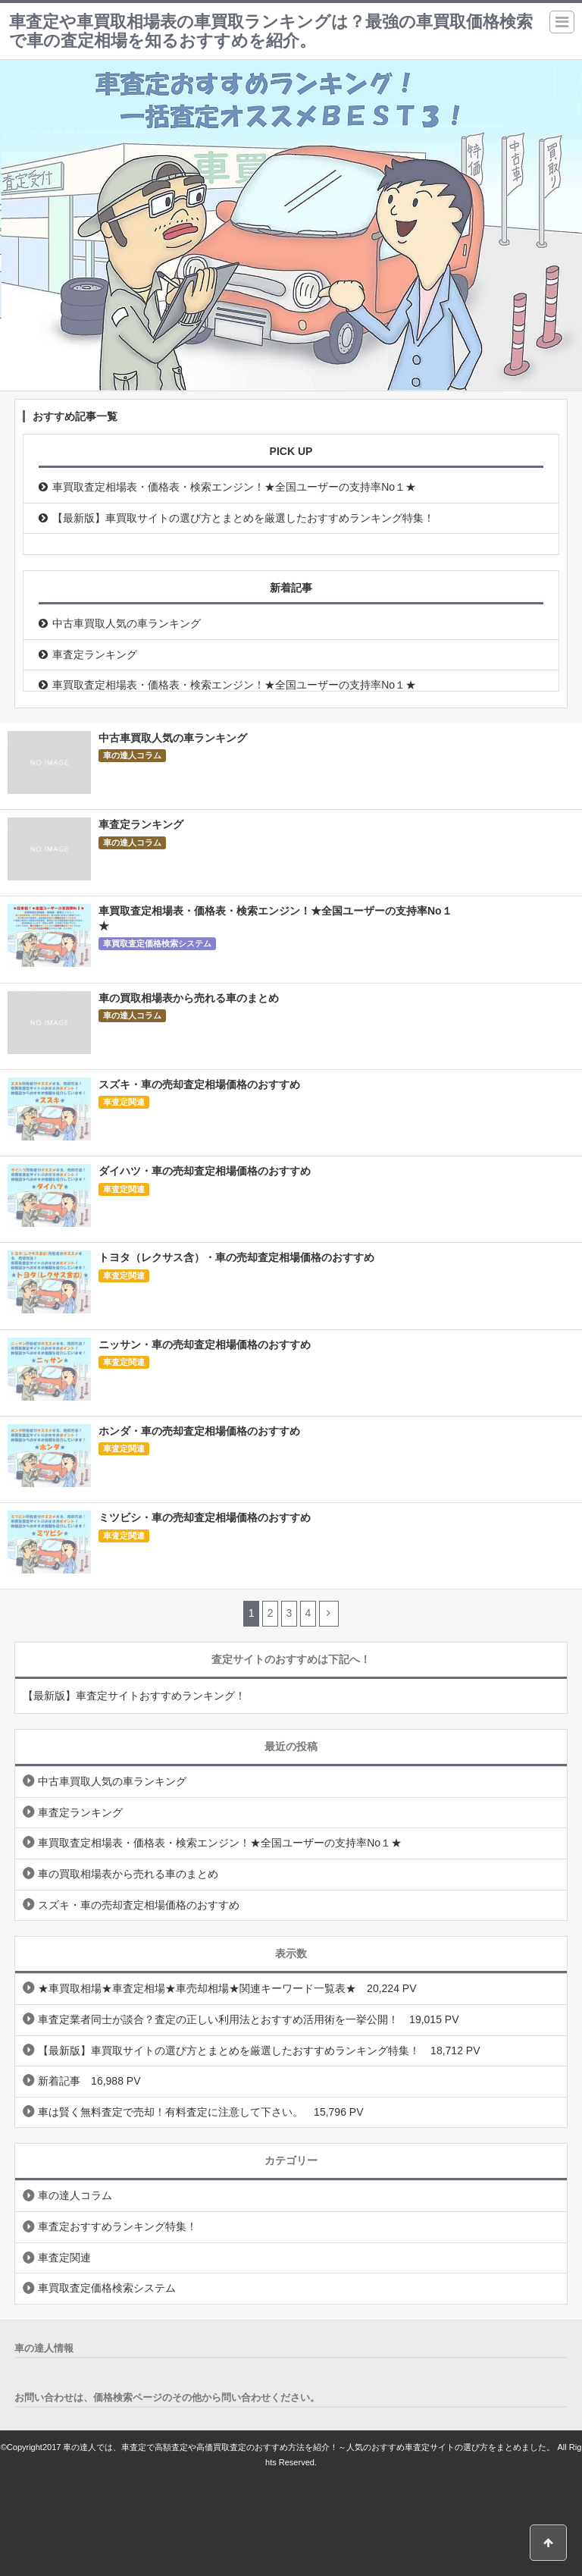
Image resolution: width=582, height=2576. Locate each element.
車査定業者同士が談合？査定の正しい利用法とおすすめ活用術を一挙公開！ (218, 2019)
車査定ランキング (94, 654)
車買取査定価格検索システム (157, 943)
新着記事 (59, 2081)
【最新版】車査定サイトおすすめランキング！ (134, 1696)
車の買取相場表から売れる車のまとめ (189, 998)
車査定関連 (124, 1101)
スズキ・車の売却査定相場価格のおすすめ (199, 1084)
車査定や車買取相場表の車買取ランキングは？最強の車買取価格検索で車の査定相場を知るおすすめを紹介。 (271, 31)
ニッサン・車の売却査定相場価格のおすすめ (205, 1344)
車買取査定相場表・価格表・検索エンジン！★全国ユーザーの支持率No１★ (234, 487)
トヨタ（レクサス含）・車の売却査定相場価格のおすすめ (236, 1257)
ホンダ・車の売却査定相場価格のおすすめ (199, 1431)
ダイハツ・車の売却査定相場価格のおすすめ (205, 1171)
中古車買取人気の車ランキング (126, 623)
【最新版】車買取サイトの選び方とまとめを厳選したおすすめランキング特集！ (243, 518)
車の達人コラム (132, 755)
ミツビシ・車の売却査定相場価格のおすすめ (205, 1517)
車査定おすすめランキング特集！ (117, 2226)
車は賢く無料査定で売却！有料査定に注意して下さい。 (170, 2112)
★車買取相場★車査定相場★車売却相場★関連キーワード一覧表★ (197, 1988)
